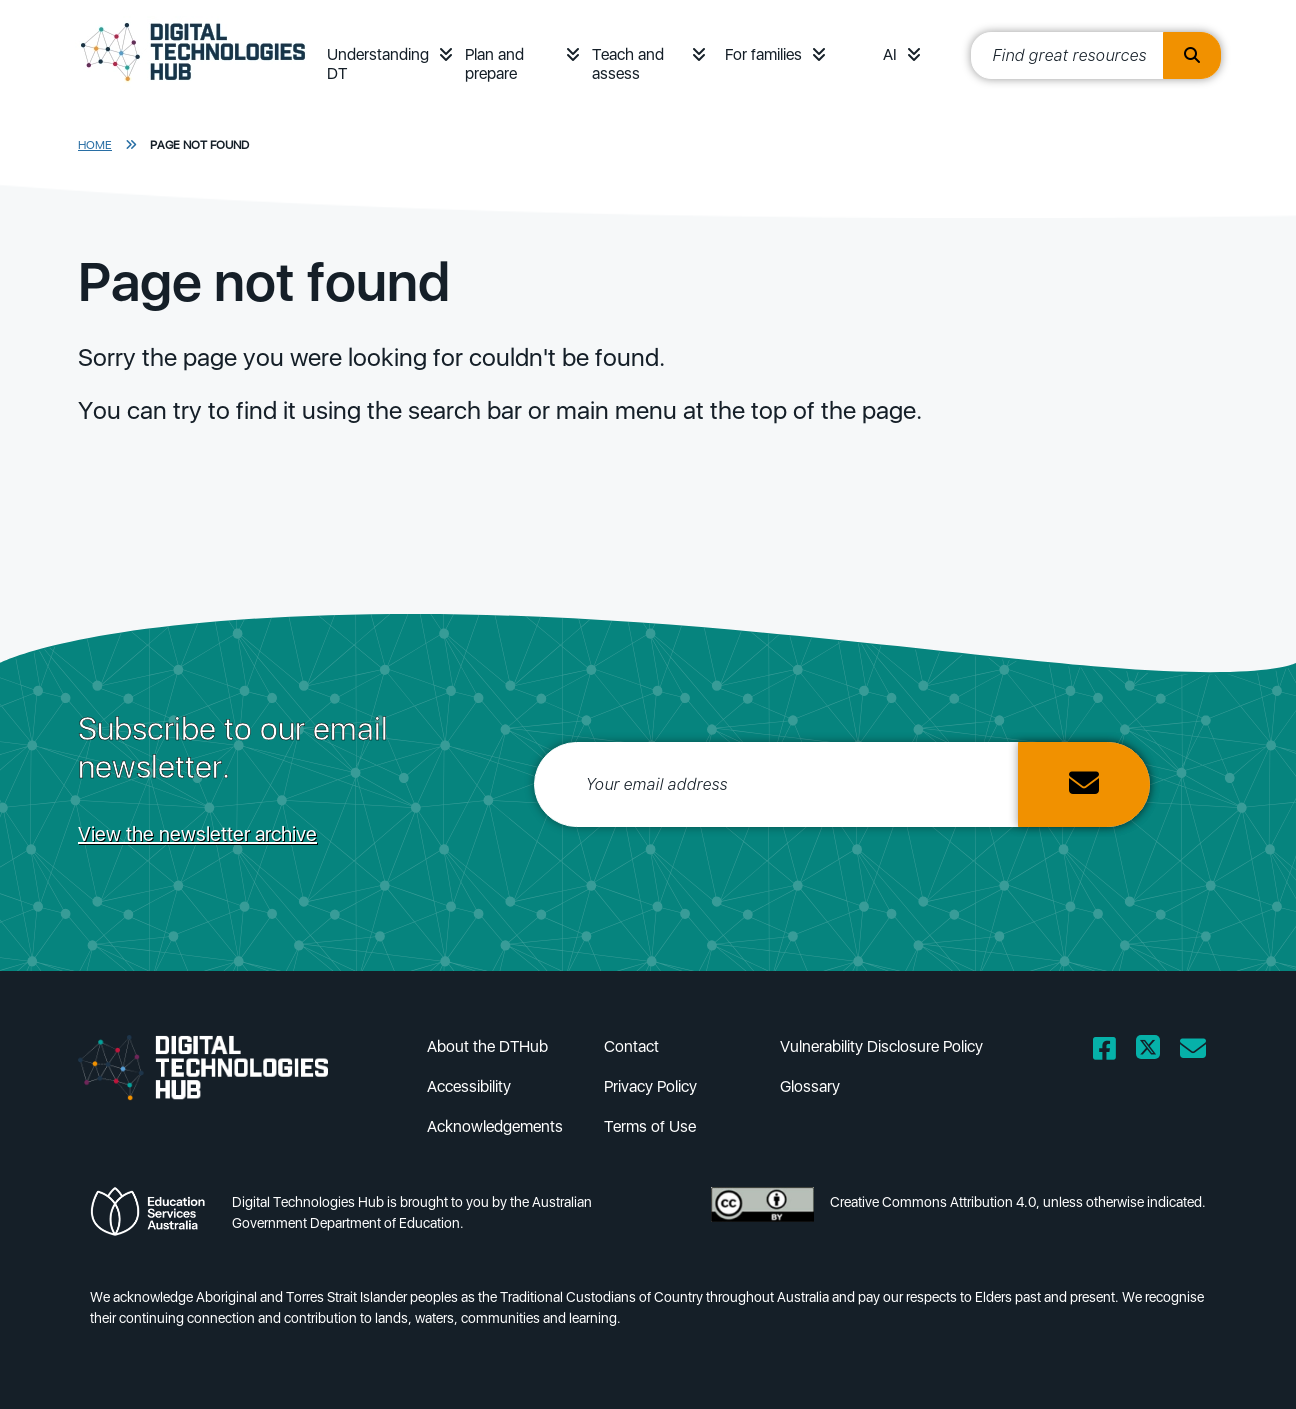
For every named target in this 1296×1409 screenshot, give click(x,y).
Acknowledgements (495, 1126)
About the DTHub (487, 1046)
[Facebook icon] (1104, 1095)
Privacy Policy (650, 1086)
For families (763, 54)
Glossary (810, 1086)
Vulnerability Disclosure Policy (881, 1046)
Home (95, 145)
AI (890, 54)
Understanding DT (378, 64)
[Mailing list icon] (1193, 1095)
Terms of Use (650, 1126)
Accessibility (469, 1086)
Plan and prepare (494, 64)
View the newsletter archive (197, 834)
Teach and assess (628, 64)
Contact (631, 1046)
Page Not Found (199, 145)
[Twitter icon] (1148, 1095)
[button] (446, 54)
